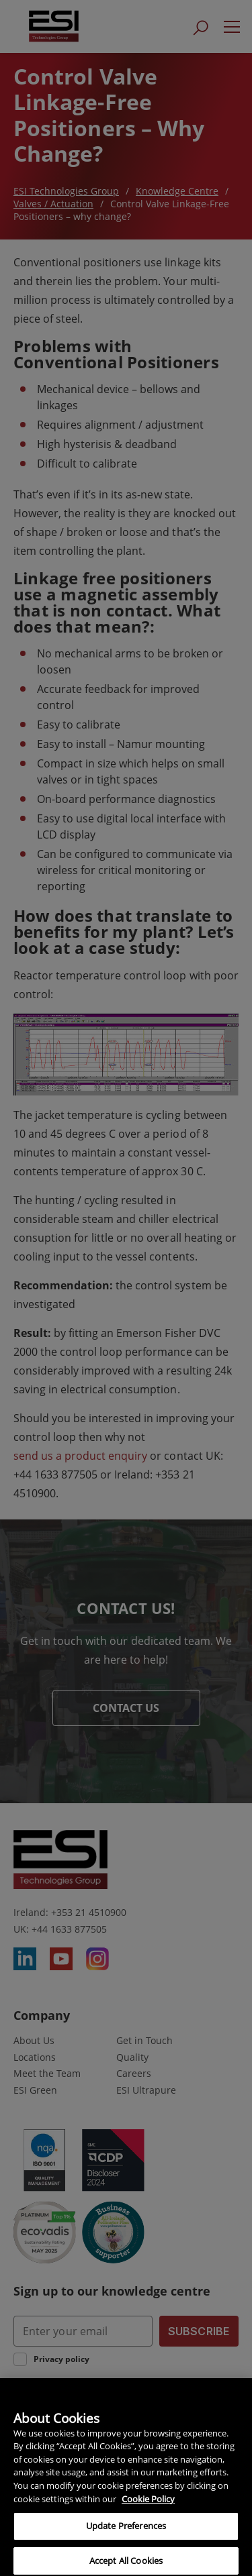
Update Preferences (126, 2530)
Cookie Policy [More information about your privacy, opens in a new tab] (148, 2504)
